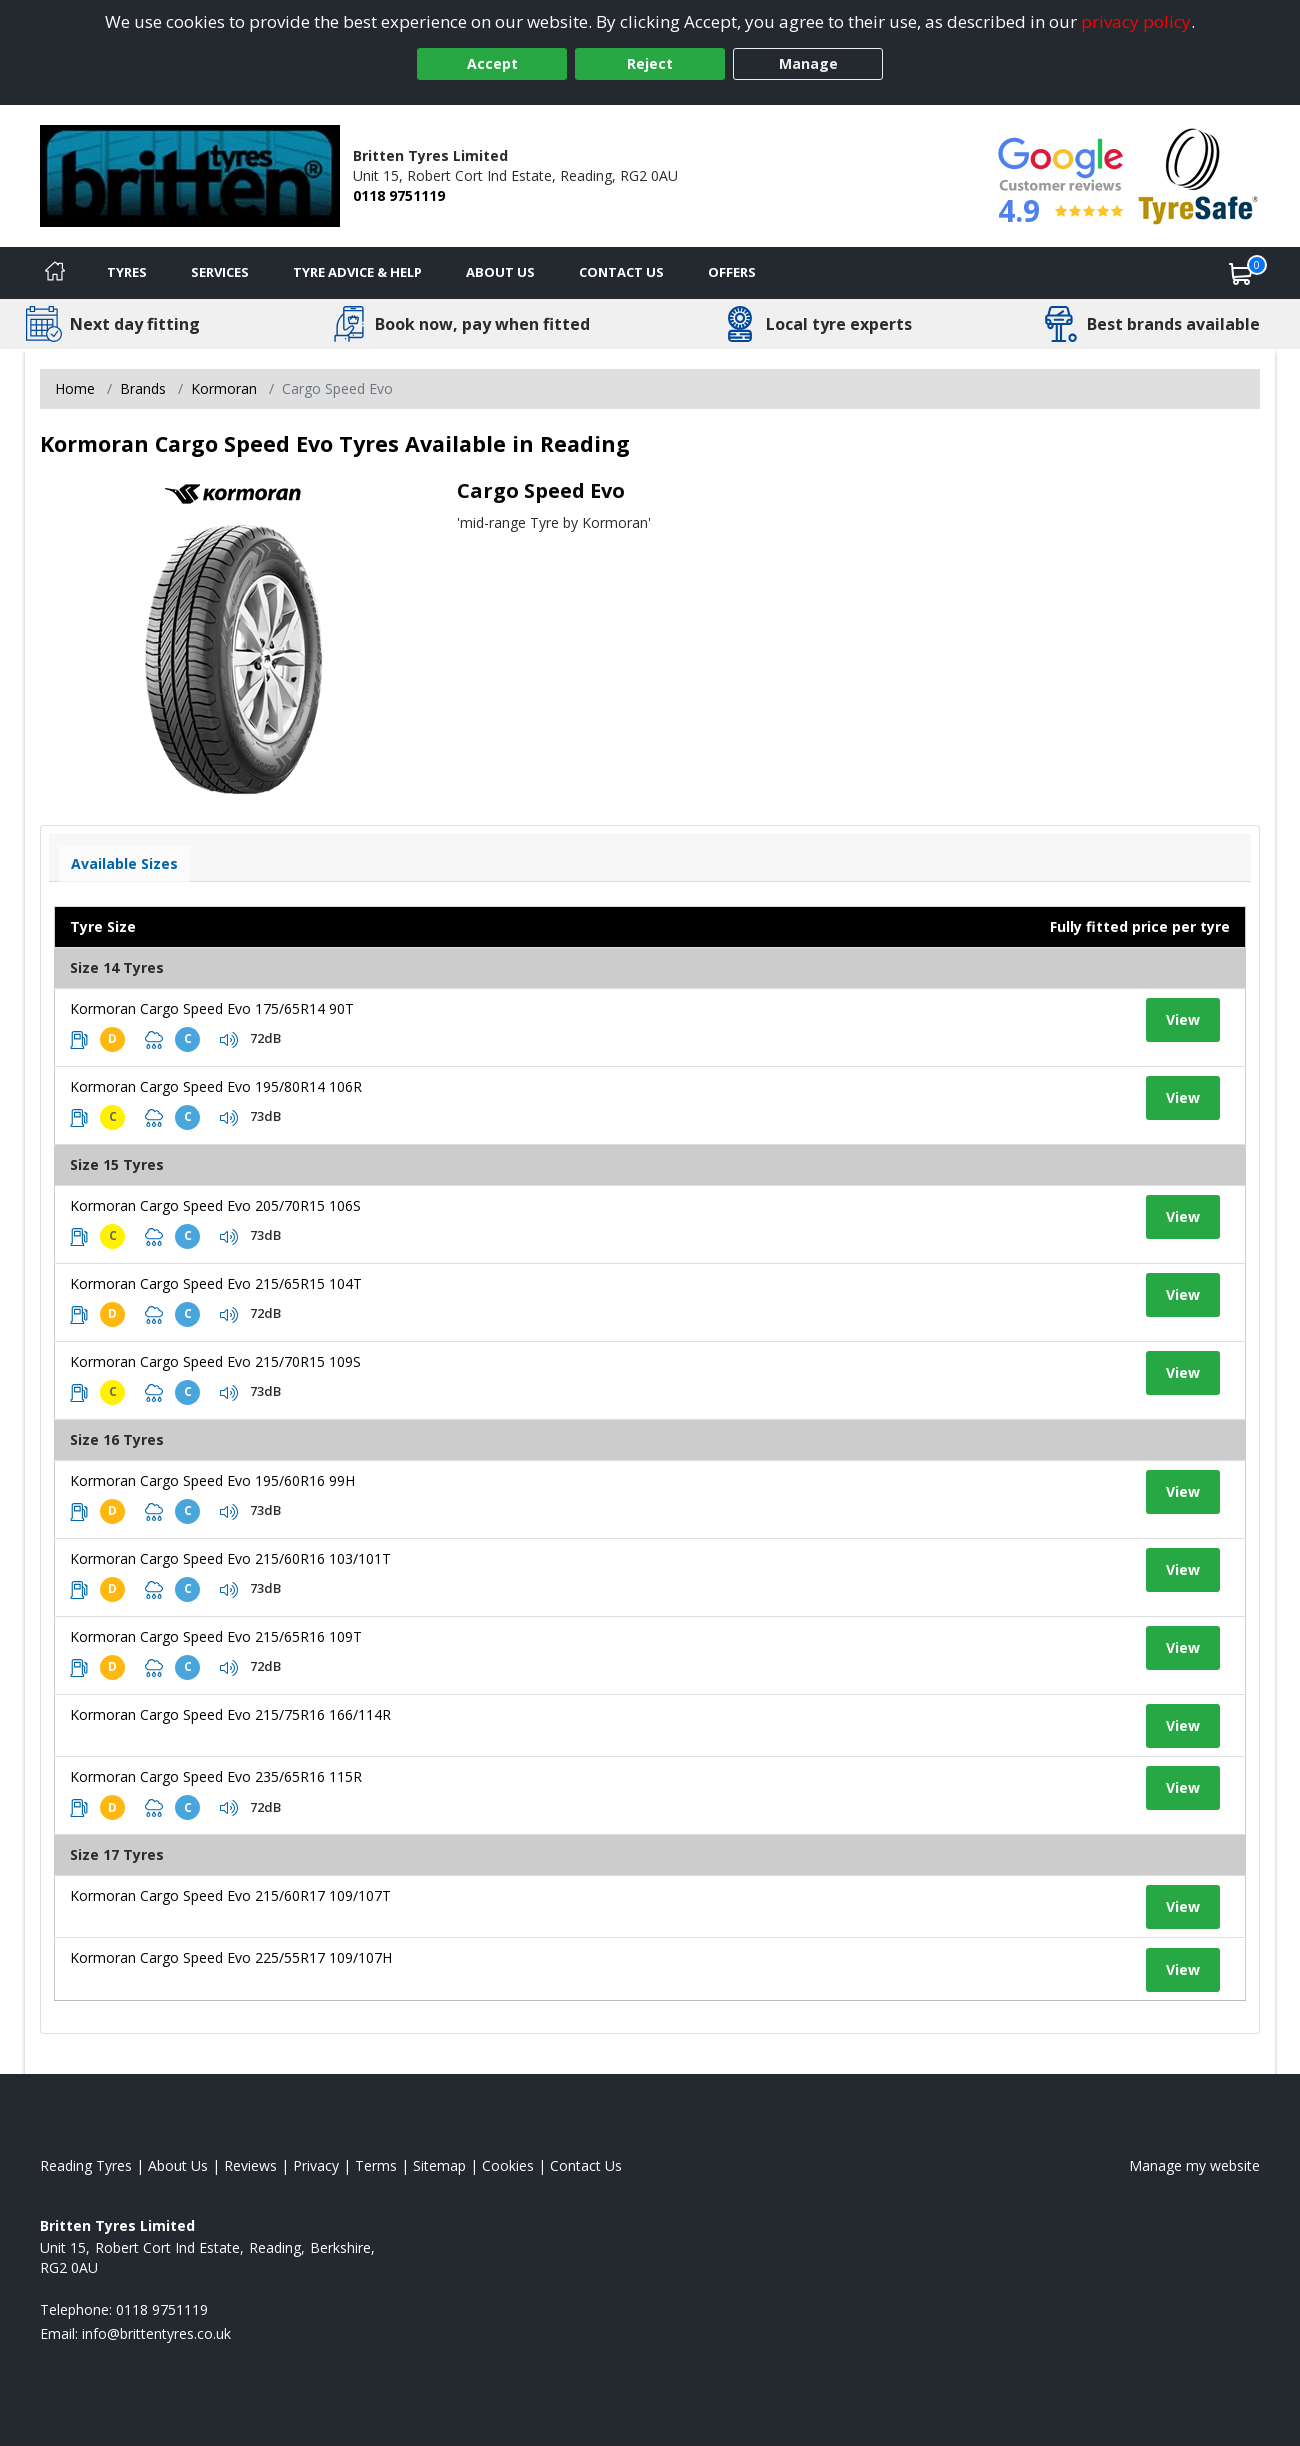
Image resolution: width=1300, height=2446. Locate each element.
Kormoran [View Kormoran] (224, 388)
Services (220, 272)
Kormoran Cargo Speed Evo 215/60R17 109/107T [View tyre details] (230, 1895)
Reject (650, 63)
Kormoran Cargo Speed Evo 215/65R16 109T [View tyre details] (216, 1636)
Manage (808, 63)
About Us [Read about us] (178, 2165)
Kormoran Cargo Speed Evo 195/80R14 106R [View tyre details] (216, 1086)
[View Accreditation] (1198, 174)
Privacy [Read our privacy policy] (316, 2165)
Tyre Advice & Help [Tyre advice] (357, 272)
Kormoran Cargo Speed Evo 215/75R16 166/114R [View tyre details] (230, 1714)
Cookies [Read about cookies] (508, 2165)
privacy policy (1136, 21)
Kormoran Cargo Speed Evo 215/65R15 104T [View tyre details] (216, 1283)
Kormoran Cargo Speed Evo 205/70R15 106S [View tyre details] (215, 1205)
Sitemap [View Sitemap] (439, 2165)
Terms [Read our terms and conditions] (376, 2165)
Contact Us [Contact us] (621, 272)
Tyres (127, 272)
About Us (500, 272)
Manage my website (1194, 2165)
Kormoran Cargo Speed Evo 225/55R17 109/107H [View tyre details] (231, 1957)
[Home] (55, 273)
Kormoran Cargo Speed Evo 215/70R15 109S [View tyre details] (215, 1361)
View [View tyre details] (1183, 1019)
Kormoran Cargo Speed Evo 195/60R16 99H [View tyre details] (212, 1480)
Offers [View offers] (732, 272)
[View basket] (1241, 273)
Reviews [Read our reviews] (250, 2165)
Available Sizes (124, 863)
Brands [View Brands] (143, 388)
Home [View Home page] (75, 388)
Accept (492, 63)
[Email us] (156, 2333)
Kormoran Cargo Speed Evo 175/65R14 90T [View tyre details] (212, 1008)
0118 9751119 (399, 195)
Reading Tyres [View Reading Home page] (86, 2165)
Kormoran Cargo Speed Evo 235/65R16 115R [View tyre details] (216, 1776)
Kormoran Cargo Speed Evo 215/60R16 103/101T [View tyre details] (230, 1558)
